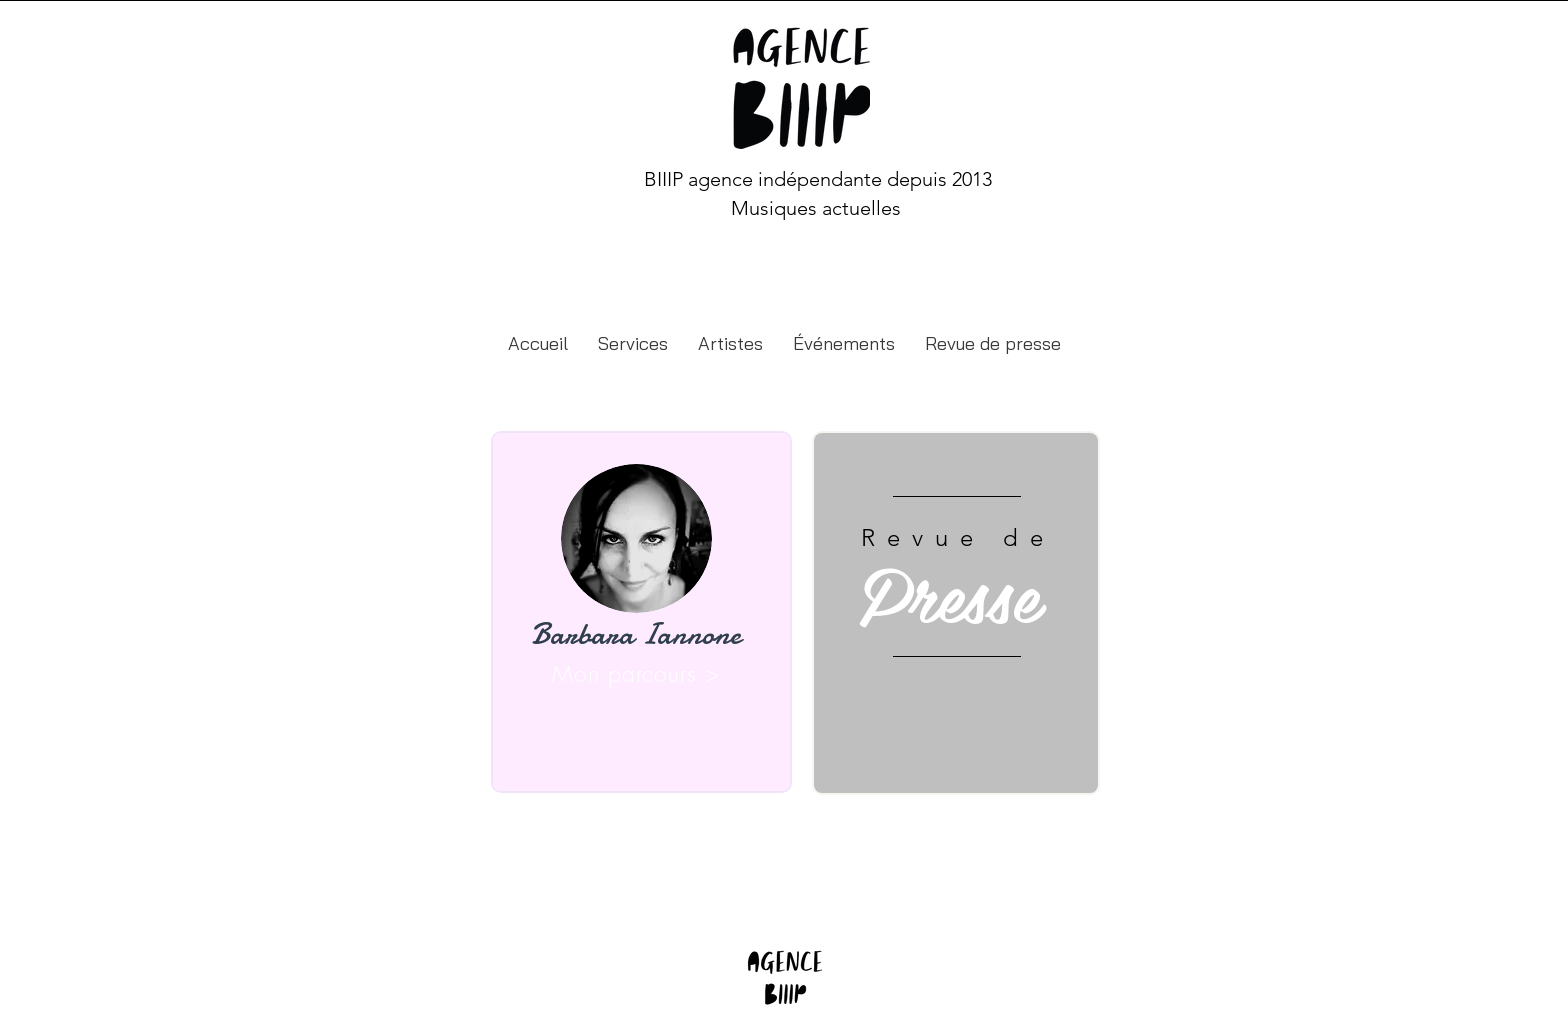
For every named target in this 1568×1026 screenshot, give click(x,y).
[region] (641, 612)
